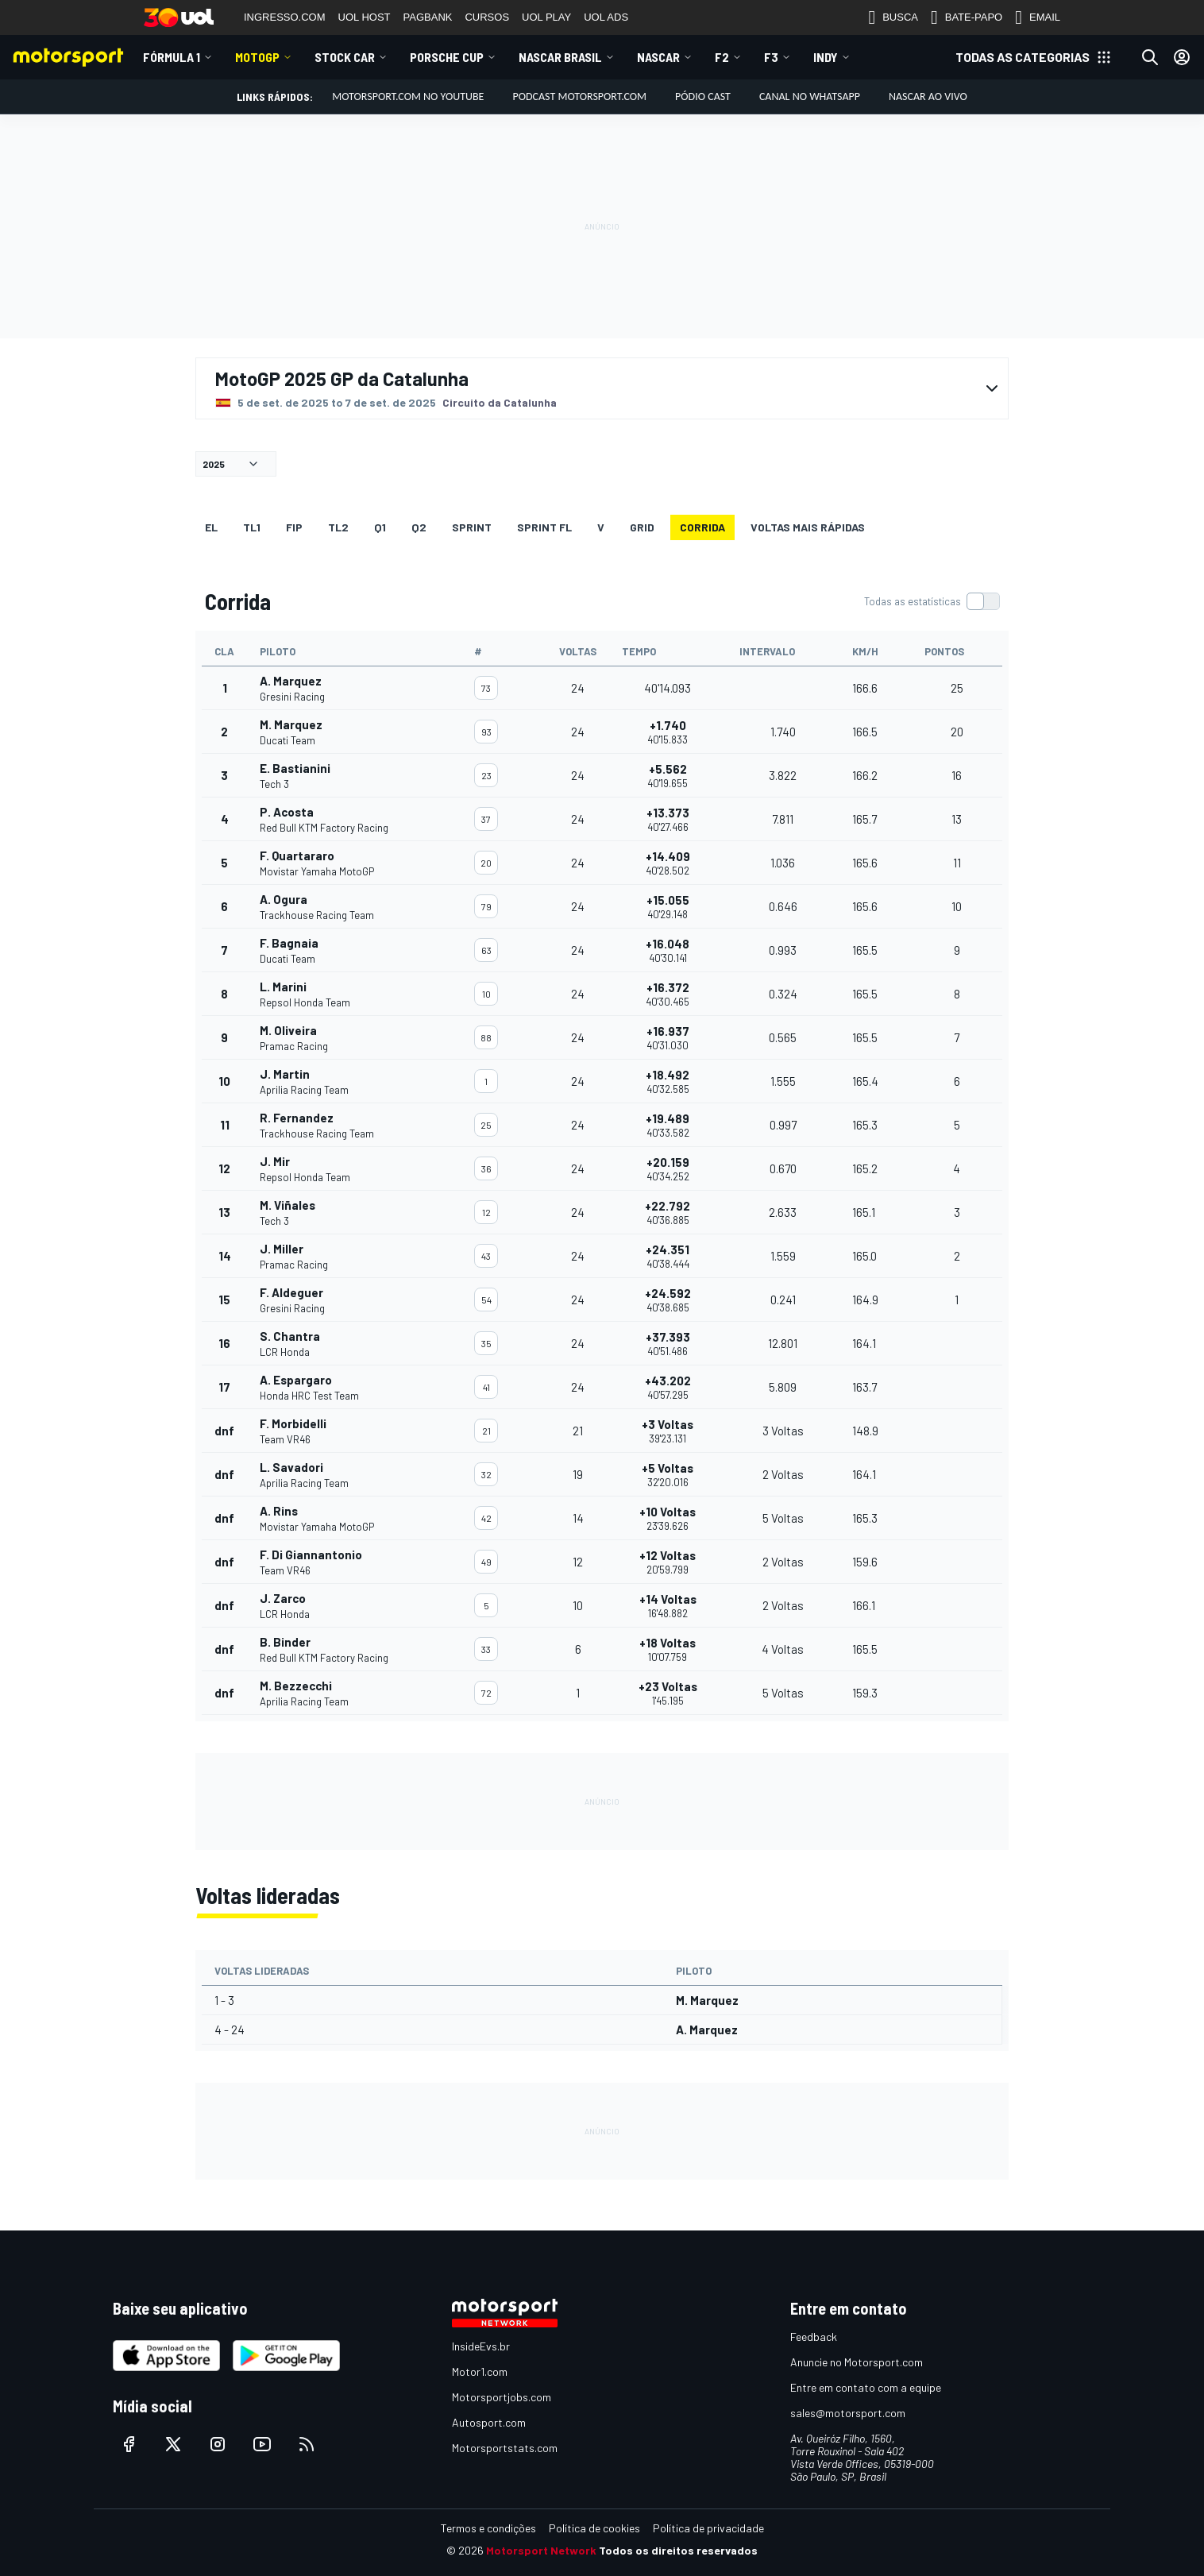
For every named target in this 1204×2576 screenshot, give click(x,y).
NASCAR (658, 56)
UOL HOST (364, 17)
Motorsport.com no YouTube (408, 96)
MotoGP (257, 56)
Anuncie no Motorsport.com (856, 2362)
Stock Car (345, 56)
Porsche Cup (447, 56)
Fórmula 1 (171, 56)
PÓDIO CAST (703, 96)
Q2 (418, 527)
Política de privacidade (708, 2528)
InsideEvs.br (481, 2346)
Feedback (813, 2336)
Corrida (702, 527)
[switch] (931, 601)
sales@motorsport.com (847, 2413)
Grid (642, 527)
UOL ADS (606, 17)
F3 (771, 56)
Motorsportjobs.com (501, 2397)
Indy (825, 56)
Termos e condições (488, 2528)
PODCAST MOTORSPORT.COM (579, 96)
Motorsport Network (541, 2550)
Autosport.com (489, 2422)
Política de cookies (594, 2528)
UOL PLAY (546, 17)
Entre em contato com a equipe (865, 2387)
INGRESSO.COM (285, 17)
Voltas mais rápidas (808, 527)
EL (211, 527)
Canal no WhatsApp (809, 96)
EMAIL (1037, 17)
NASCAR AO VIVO (928, 96)
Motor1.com (479, 2371)
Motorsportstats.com (505, 2447)
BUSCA (893, 17)
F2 (722, 56)
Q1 (380, 527)
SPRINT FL (544, 527)
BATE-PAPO (966, 17)
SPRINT (472, 527)
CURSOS (487, 17)
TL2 (338, 527)
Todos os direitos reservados (678, 2550)
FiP (294, 527)
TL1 (251, 527)
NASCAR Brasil (560, 56)
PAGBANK (428, 17)
